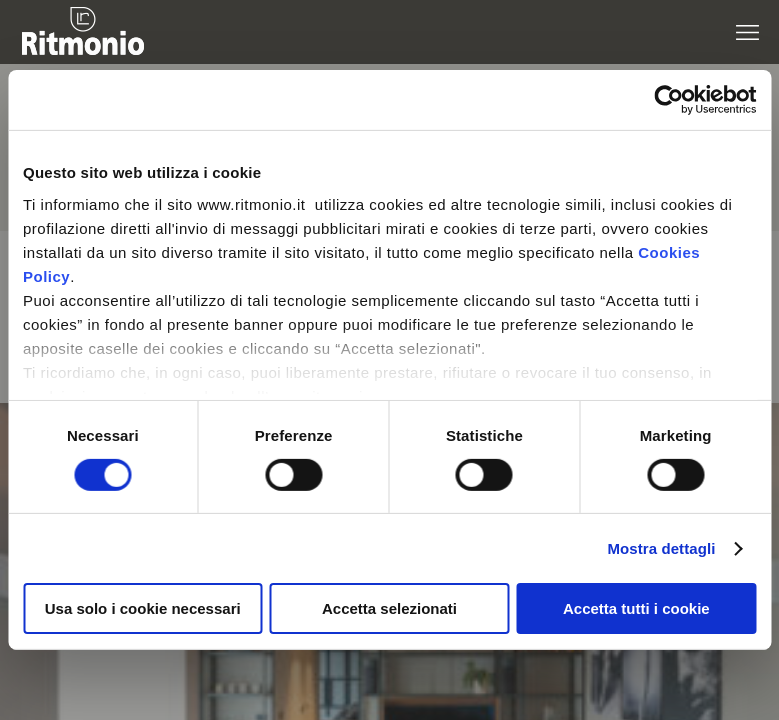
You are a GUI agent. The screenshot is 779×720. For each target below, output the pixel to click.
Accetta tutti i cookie (636, 608)
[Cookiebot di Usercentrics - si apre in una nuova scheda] (668, 100)
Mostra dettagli (661, 548)
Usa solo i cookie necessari (143, 608)
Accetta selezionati (389, 608)
